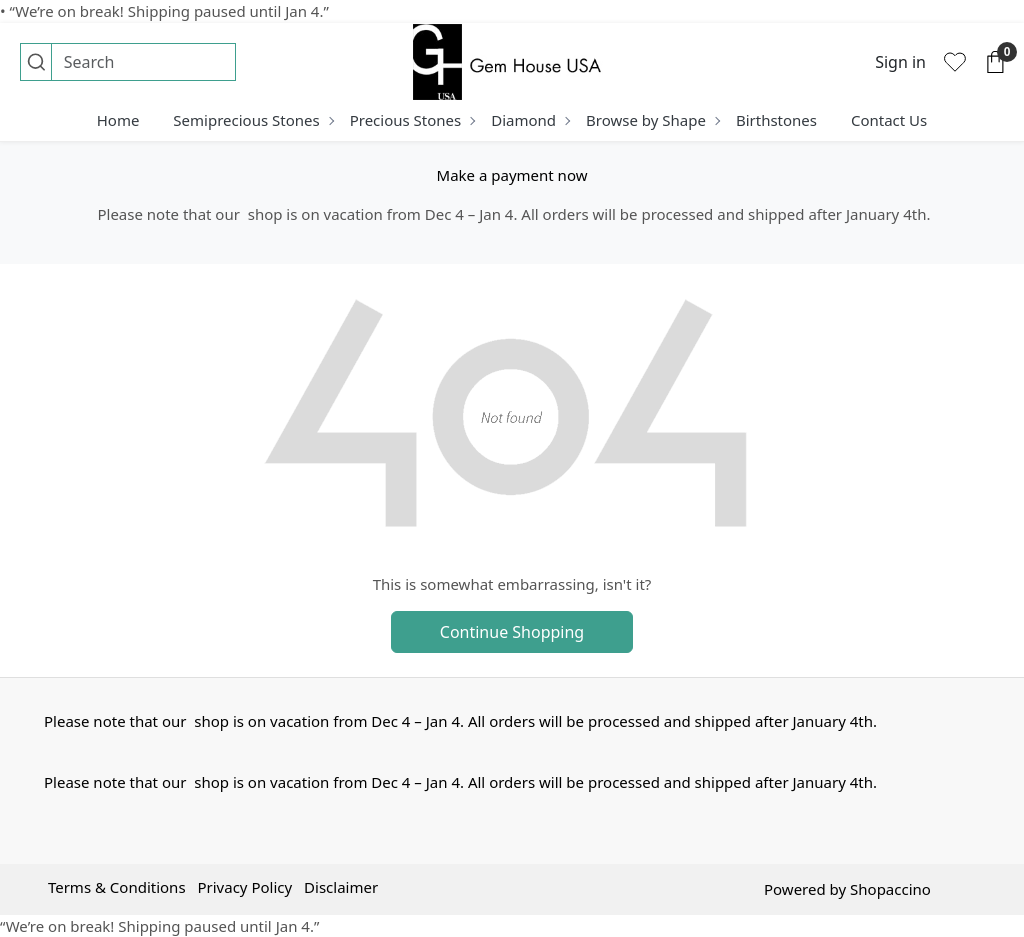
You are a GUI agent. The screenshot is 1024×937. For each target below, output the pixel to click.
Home (118, 120)
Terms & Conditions (117, 887)
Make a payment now (512, 175)
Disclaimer (341, 887)
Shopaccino (890, 889)
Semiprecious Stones (252, 120)
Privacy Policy (244, 887)
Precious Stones (412, 120)
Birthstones (776, 120)
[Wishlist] (955, 62)
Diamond (530, 120)
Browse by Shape (652, 120)
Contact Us (889, 120)
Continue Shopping (512, 632)
